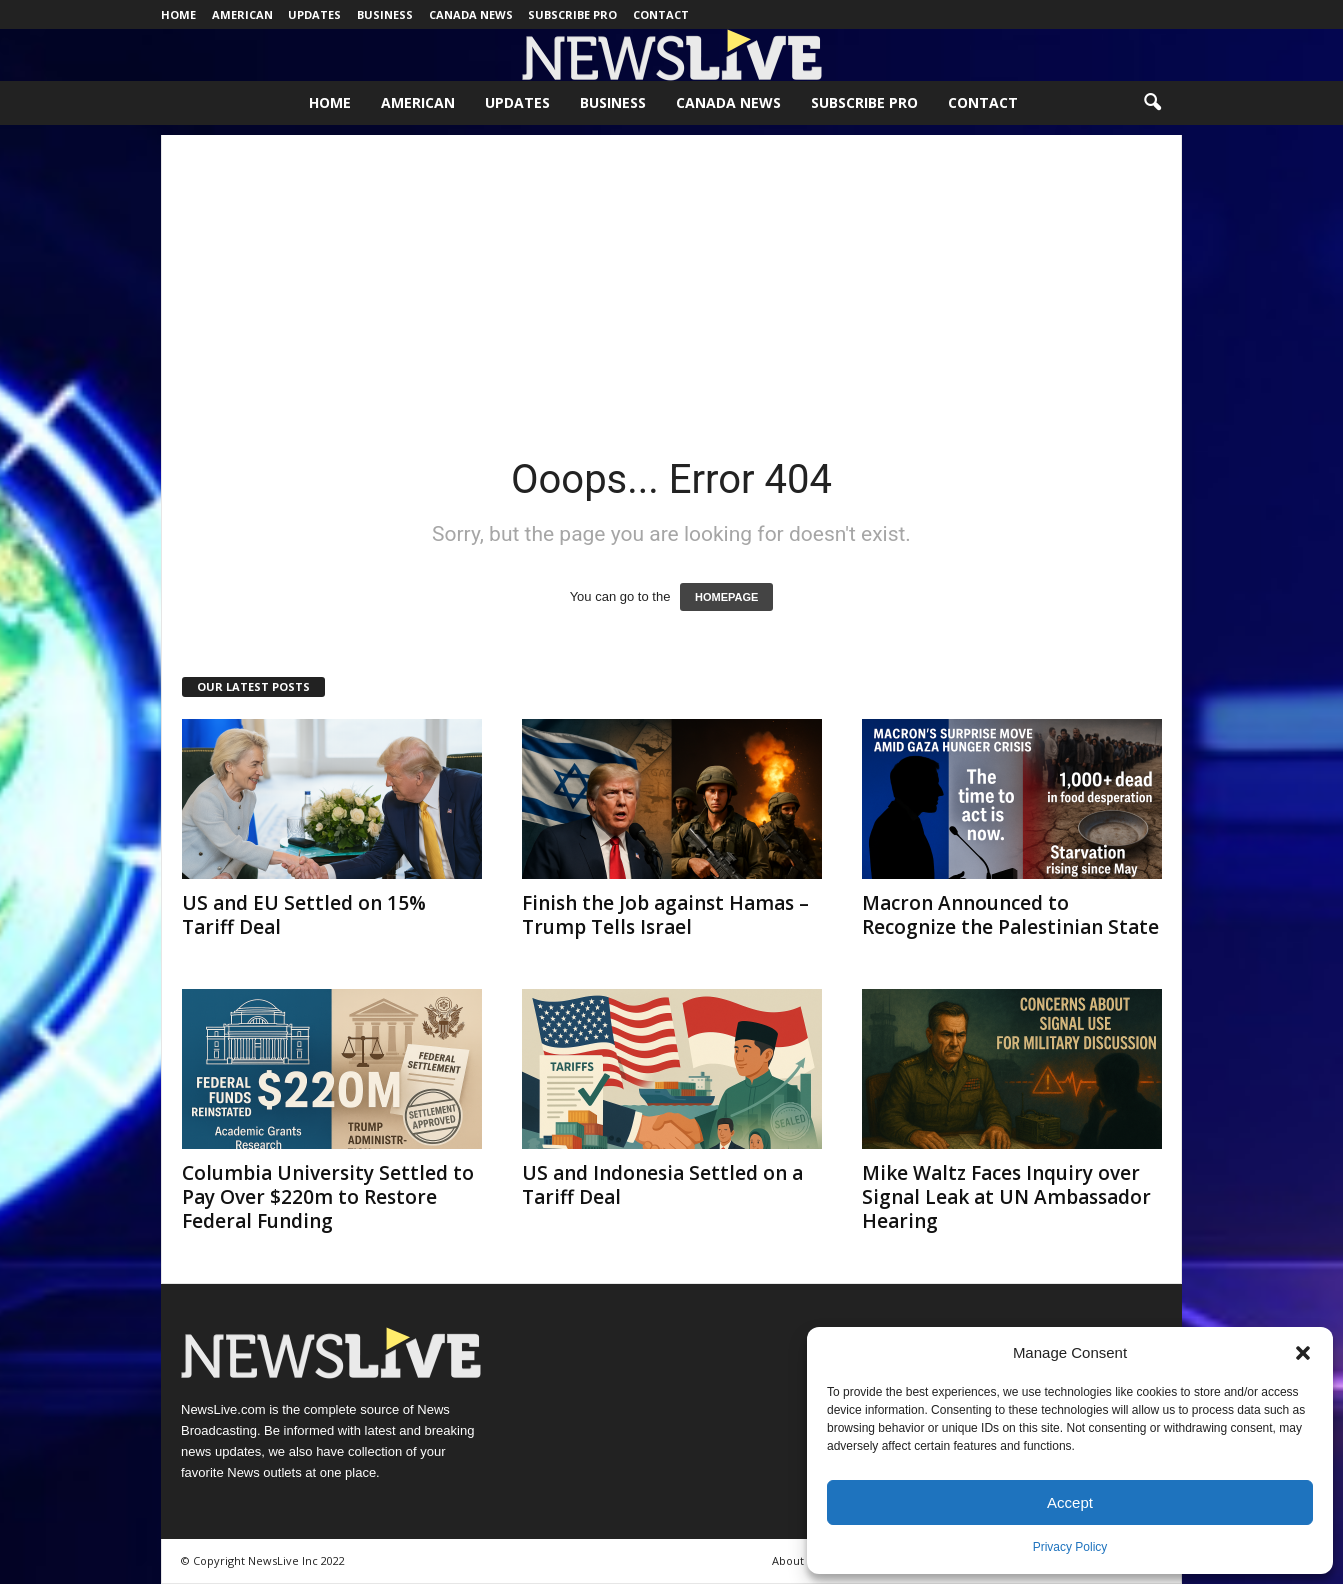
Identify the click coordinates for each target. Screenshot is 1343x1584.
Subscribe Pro (572, 14)
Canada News (471, 14)
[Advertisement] (671, 275)
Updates (314, 14)
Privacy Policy (1070, 1547)
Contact (661, 14)
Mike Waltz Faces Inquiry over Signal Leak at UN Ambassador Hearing (1006, 1197)
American (242, 14)
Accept (1070, 1502)
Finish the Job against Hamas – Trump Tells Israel (665, 915)
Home (178, 14)
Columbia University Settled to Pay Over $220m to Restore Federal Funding (328, 1197)
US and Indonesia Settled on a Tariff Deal (662, 1185)
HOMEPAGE (726, 597)
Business (385, 14)
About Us (796, 1560)
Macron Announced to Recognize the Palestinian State (1010, 915)
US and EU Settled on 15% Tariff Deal (304, 915)
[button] (1303, 1353)
